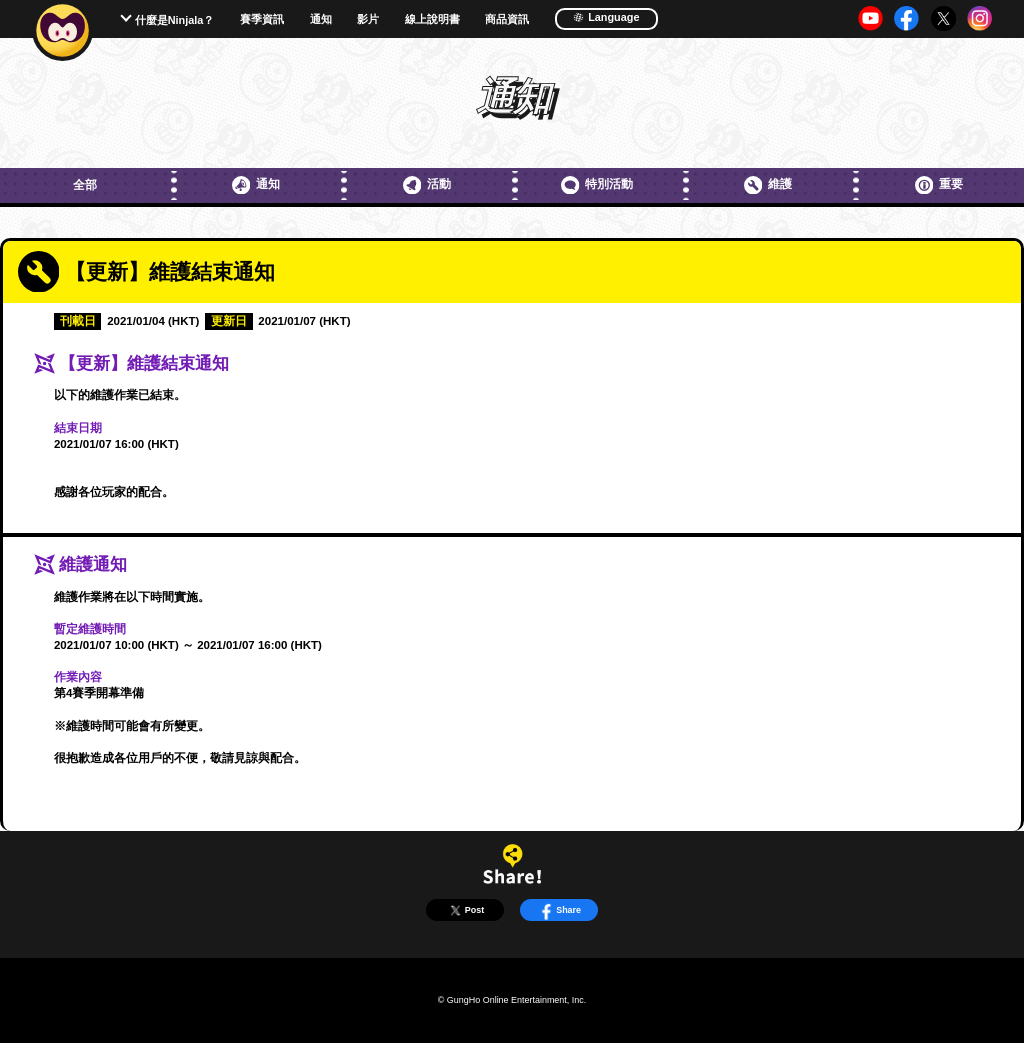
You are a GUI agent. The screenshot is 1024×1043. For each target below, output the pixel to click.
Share (559, 910)
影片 (368, 19)
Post (465, 910)
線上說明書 (432, 19)
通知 (321, 19)
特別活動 (597, 185)
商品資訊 (507, 19)
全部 (85, 185)
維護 (768, 185)
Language (606, 17)
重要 (939, 185)
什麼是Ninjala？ (175, 20)
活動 (427, 185)
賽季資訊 (262, 19)
